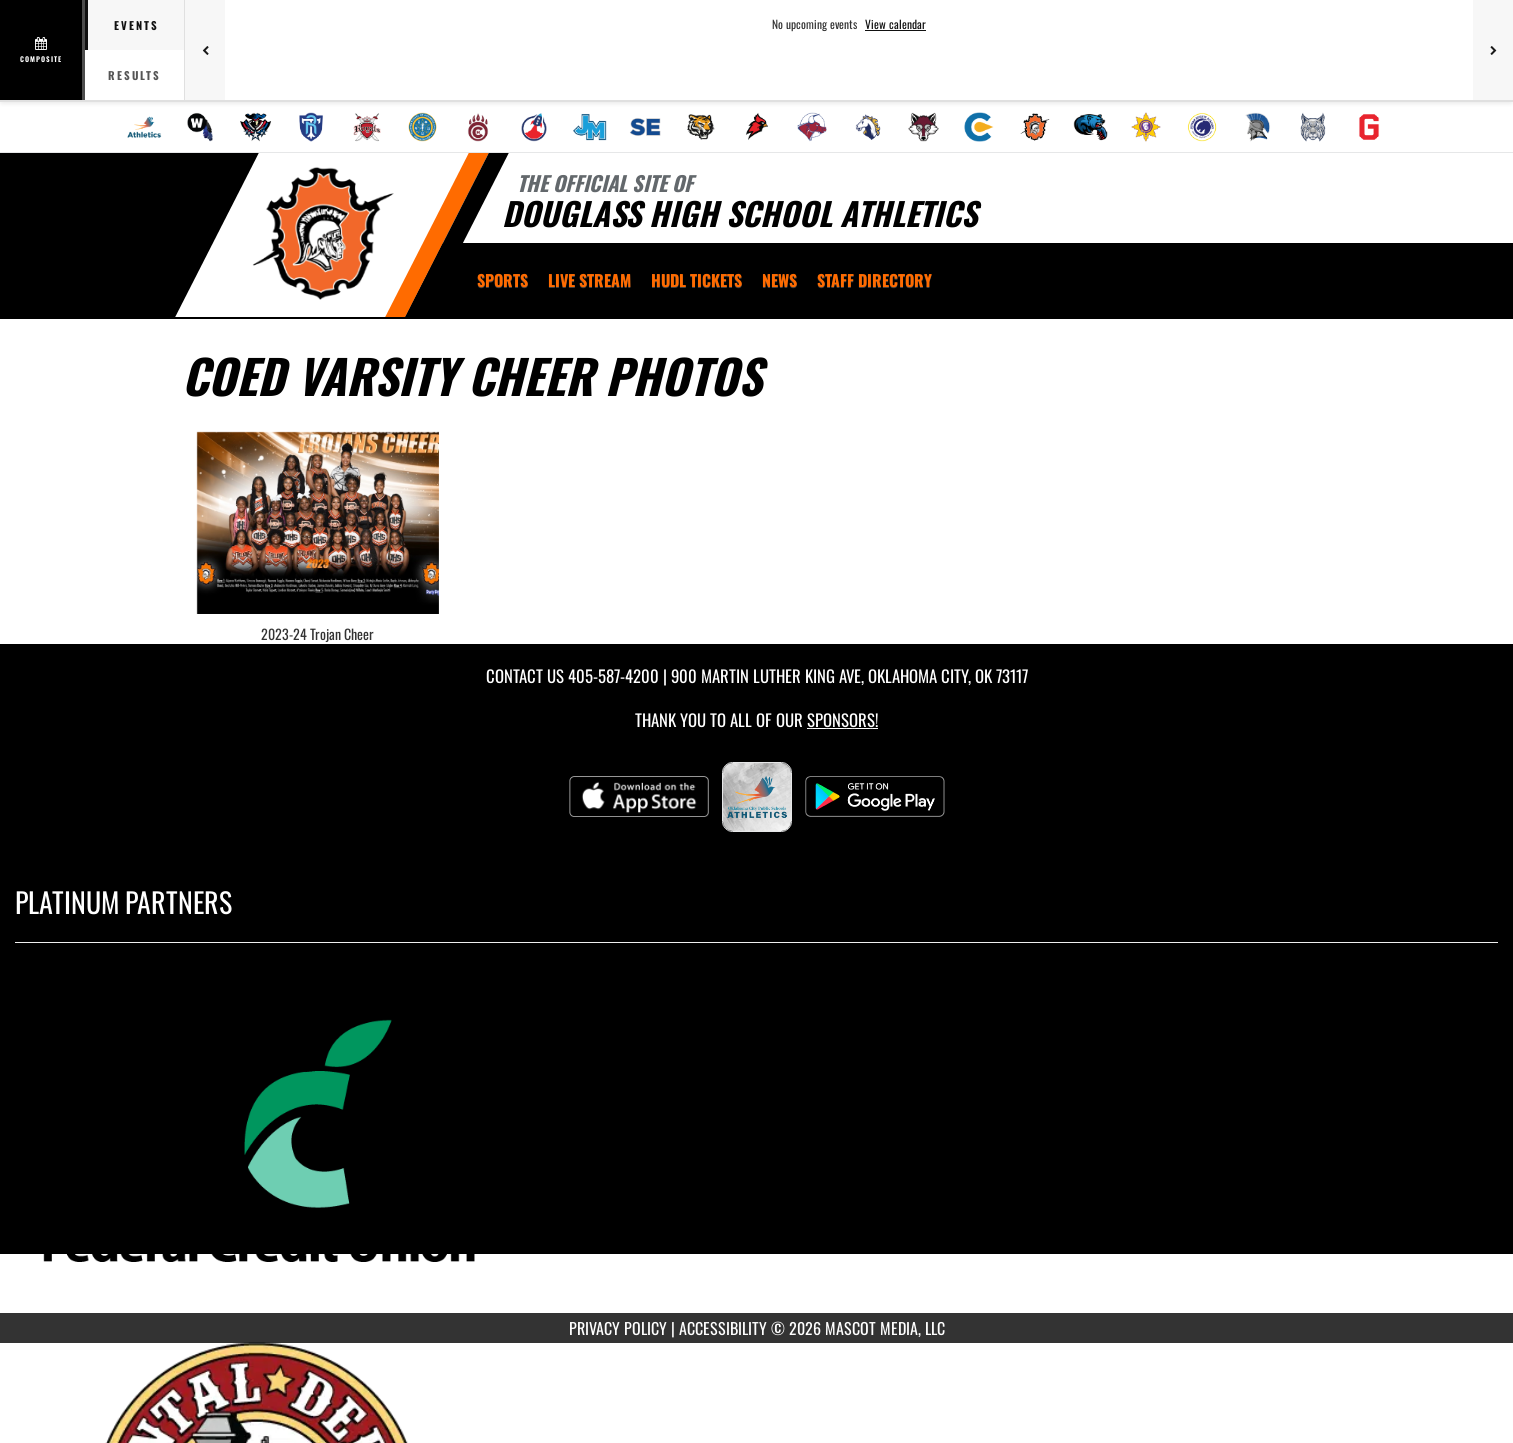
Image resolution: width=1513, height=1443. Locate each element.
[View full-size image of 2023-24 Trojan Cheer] (318, 523)
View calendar (895, 24)
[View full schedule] (42, 50)
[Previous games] (205, 50)
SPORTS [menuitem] (502, 280)
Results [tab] (134, 75)
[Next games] (1493, 50)
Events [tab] (136, 25)
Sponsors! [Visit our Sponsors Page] (842, 719)
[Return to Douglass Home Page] (322, 233)
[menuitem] (144, 127)
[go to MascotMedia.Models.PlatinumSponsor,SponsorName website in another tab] (756, 1142)
